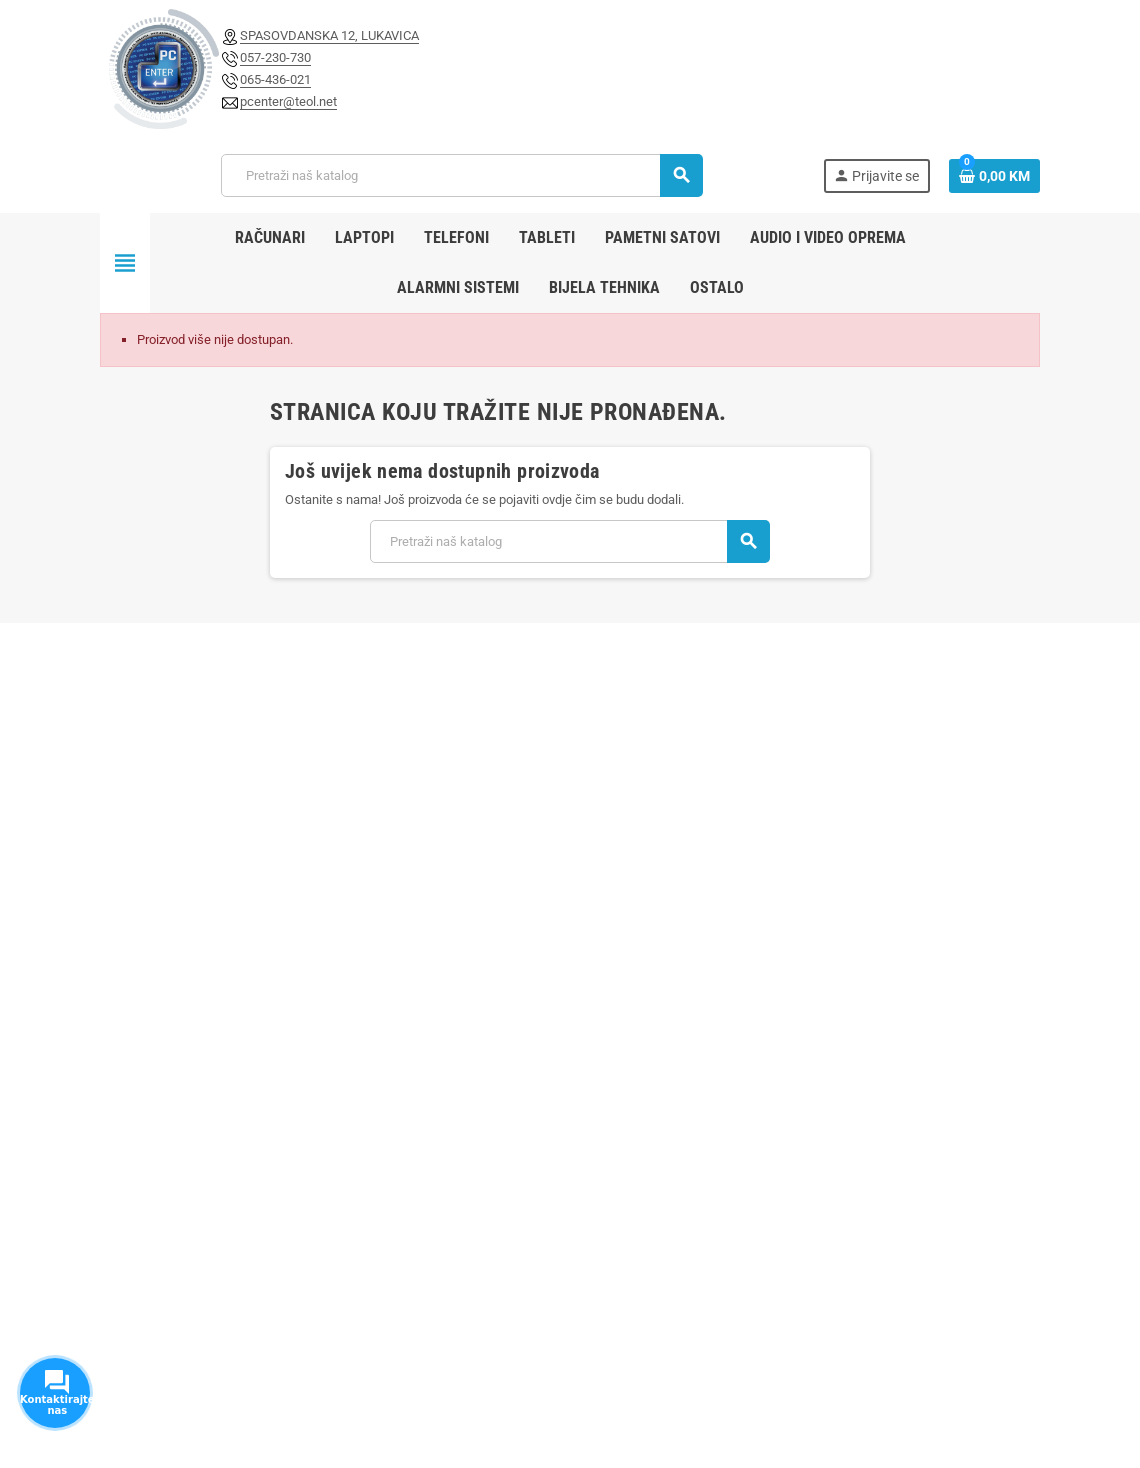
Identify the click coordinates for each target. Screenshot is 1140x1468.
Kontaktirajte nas (481, 959)
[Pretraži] (461, 175)
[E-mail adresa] (637, 723)
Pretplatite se (946, 723)
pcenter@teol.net (288, 101)
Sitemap (456, 987)
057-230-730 (275, 57)
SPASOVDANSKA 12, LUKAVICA (329, 35)
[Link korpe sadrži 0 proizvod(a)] (994, 176)
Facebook (120, 1329)
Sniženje (457, 875)
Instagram (170, 1329)
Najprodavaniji (473, 931)
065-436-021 (275, 79)
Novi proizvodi (472, 903)
